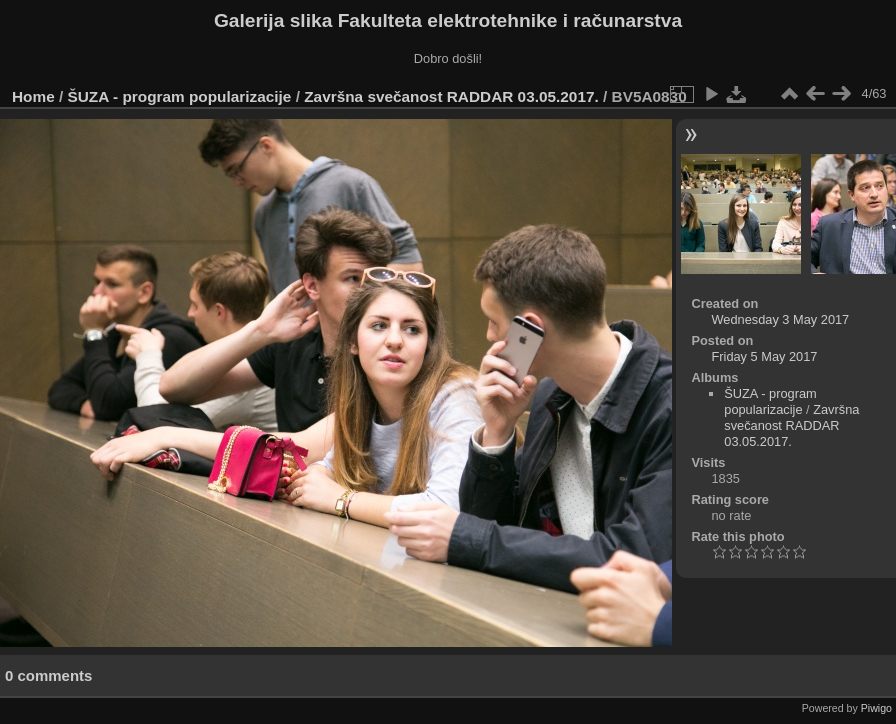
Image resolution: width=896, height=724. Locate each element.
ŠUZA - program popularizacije (180, 96)
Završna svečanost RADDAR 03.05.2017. (451, 96)
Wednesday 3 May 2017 (780, 319)
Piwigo (876, 708)
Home (33, 96)
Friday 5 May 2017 (764, 356)
